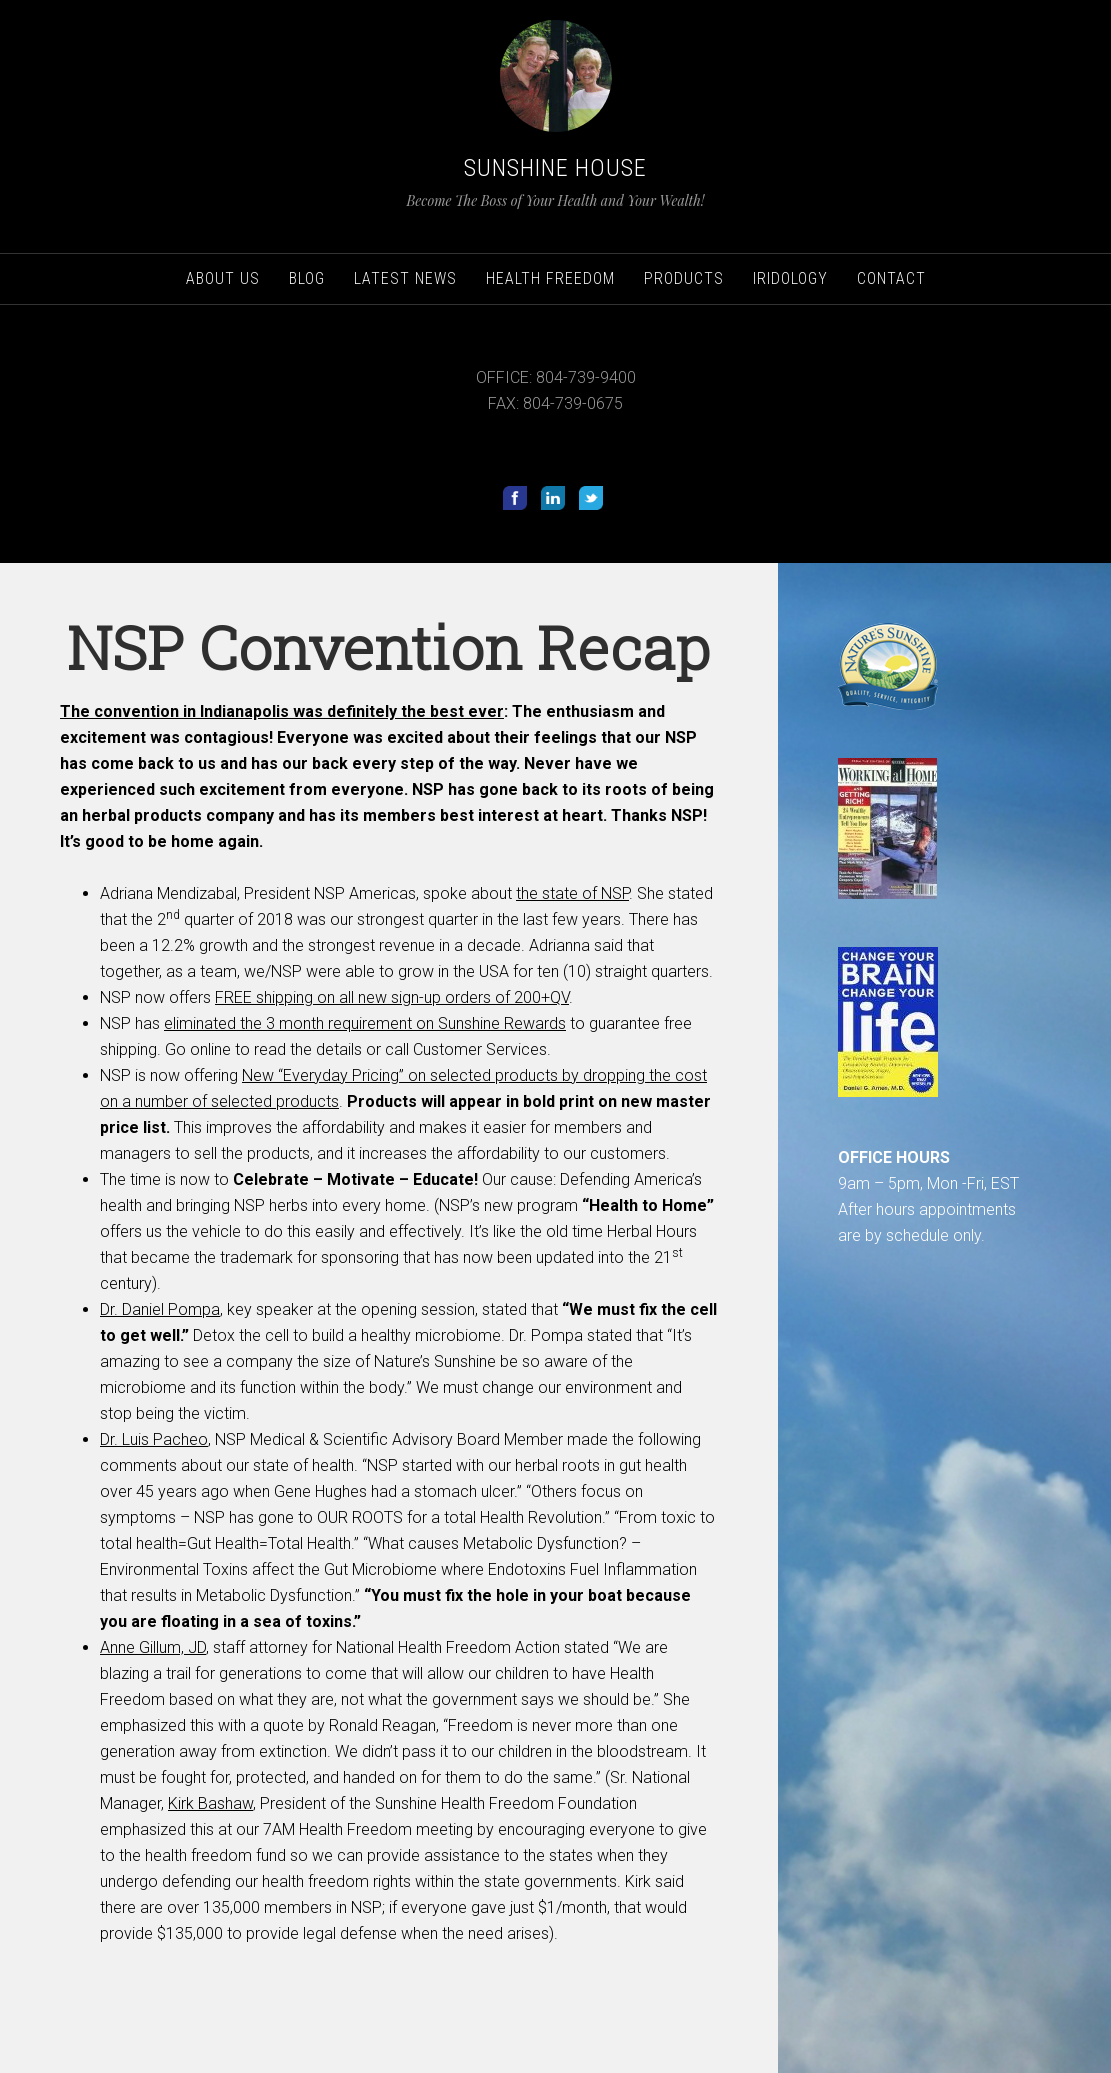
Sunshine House (555, 168)
